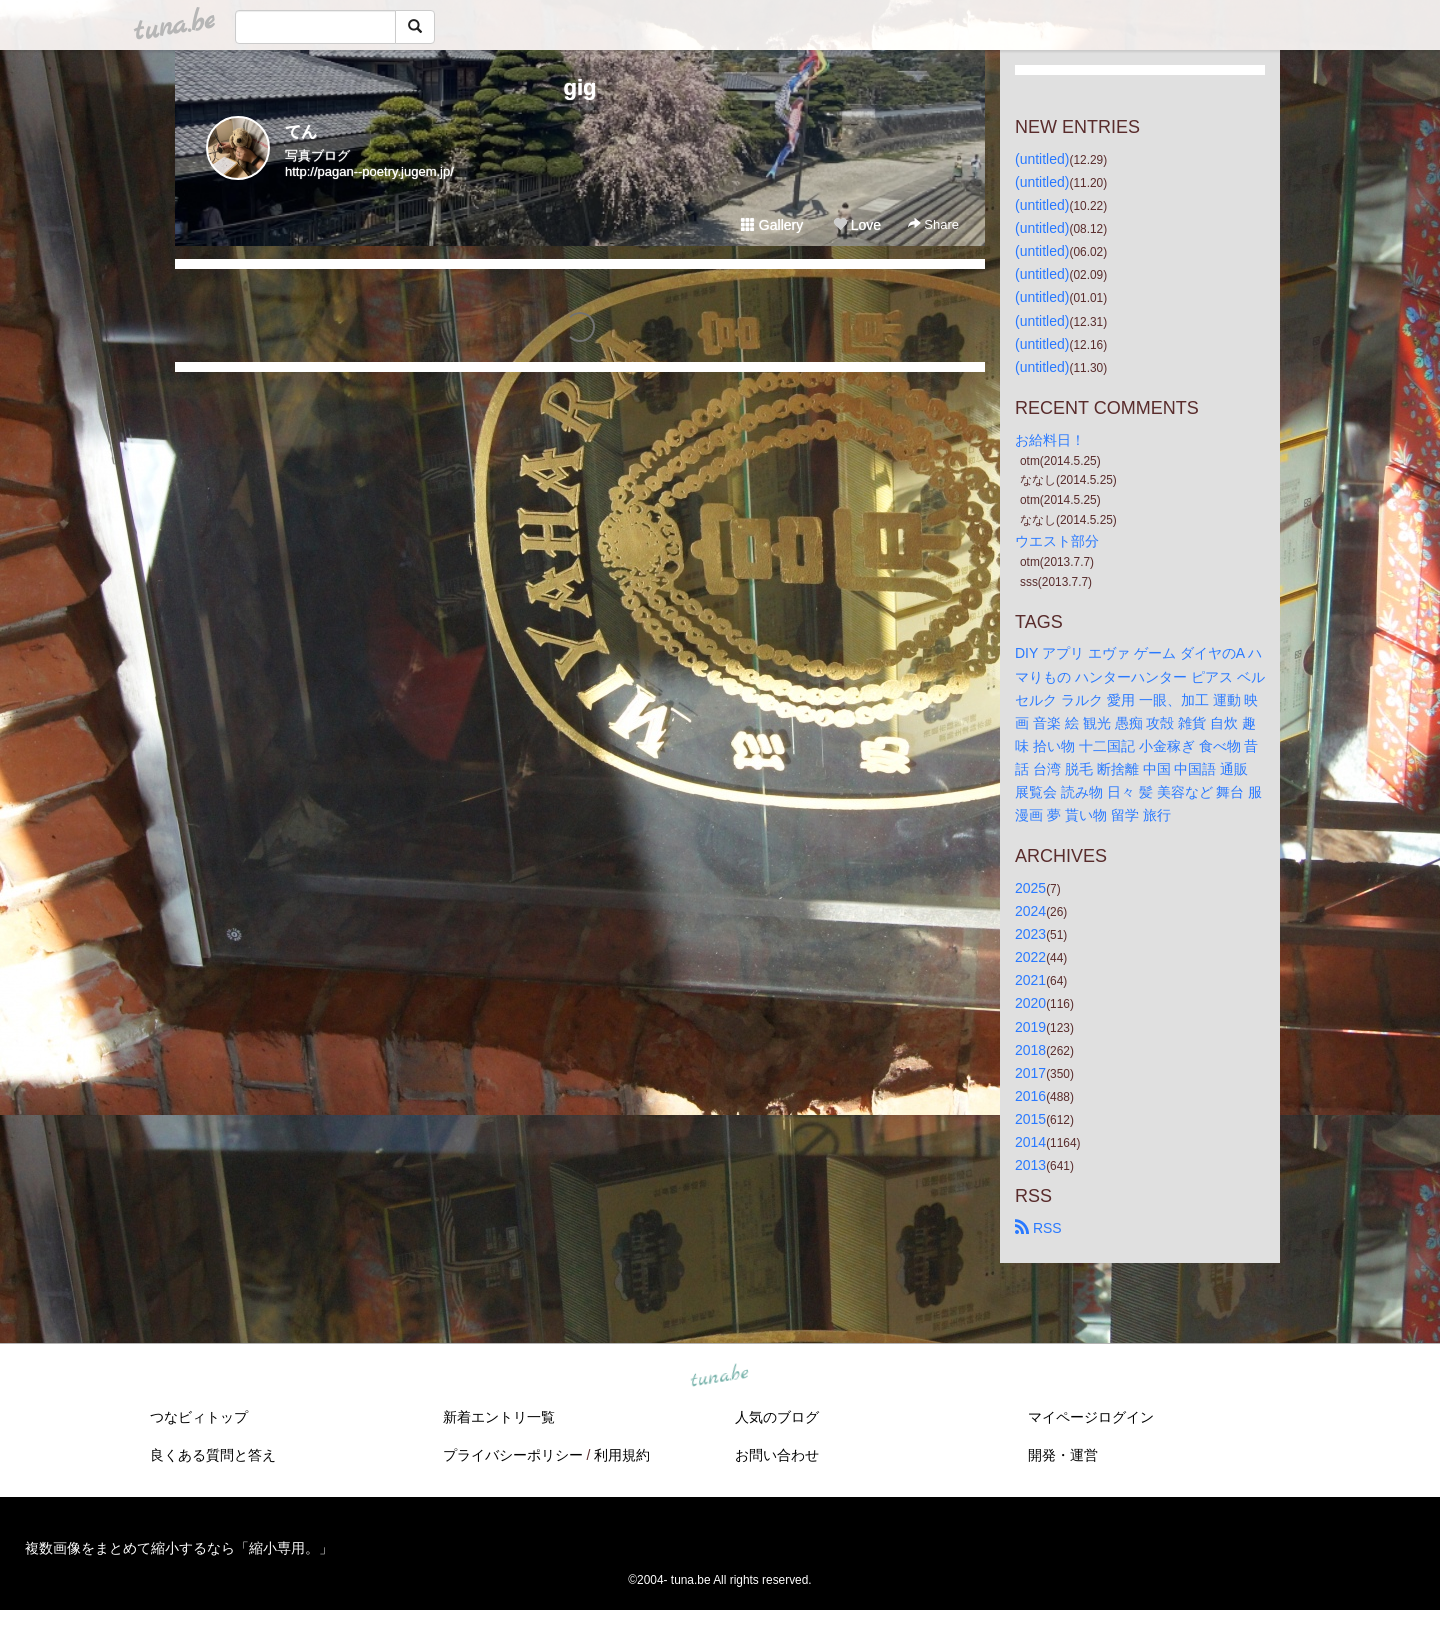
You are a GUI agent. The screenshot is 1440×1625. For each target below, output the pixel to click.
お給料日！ (1050, 440)
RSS (1038, 1228)
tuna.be (719, 1377)
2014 (1030, 1142)
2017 (1030, 1073)
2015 (1030, 1119)
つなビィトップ (199, 1417)
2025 (1030, 888)
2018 (1030, 1050)
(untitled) (1042, 159)
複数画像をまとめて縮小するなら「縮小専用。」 (179, 1548)
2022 (1030, 957)
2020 (1030, 1003)
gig (580, 87)
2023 (1030, 934)
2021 (1030, 980)
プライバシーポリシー (513, 1455)
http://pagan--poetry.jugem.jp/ (369, 171)
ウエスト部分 (1057, 541)
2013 (1030, 1165)
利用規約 (622, 1455)
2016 (1030, 1096)
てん (301, 131)
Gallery (772, 225)
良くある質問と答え (213, 1455)
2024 (1030, 911)
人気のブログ (777, 1417)
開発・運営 (1063, 1455)
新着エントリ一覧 (499, 1417)
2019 (1030, 1027)
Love (857, 225)
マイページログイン (1091, 1417)
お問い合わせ (777, 1455)
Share (933, 224)
